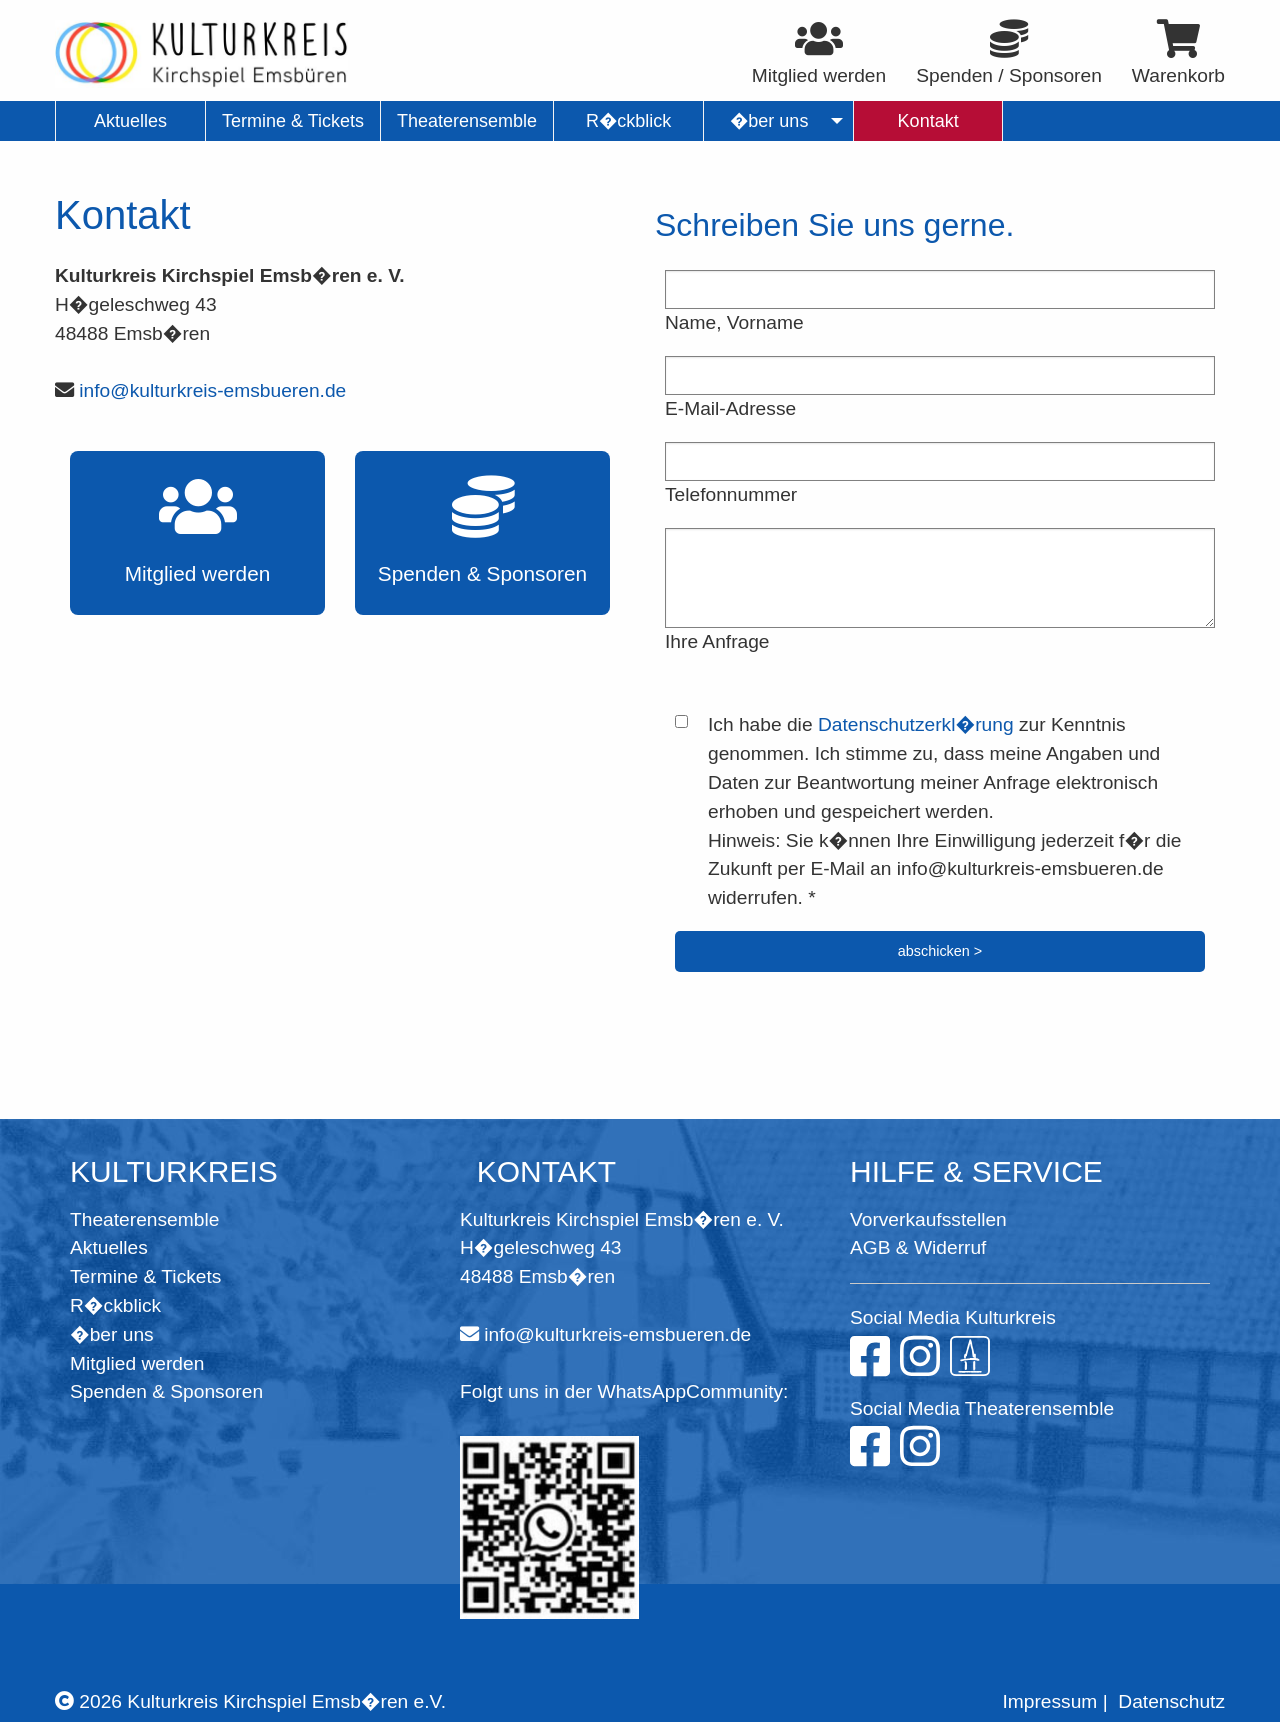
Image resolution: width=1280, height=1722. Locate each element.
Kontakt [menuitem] (928, 121)
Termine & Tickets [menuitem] (293, 121)
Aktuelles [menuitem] (130, 121)
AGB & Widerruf (918, 1247)
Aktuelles (109, 1247)
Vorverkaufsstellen (928, 1219)
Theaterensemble (144, 1219)
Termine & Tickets (145, 1276)
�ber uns (112, 1334)
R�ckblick (115, 1305)
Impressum (1049, 1701)
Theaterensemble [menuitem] (467, 121)
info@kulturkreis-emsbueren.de (212, 390)
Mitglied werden (137, 1363)
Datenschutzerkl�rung (916, 724)
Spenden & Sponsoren (166, 1391)
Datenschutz (1171, 1701)
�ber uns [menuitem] (769, 121)
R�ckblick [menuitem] (628, 121)
